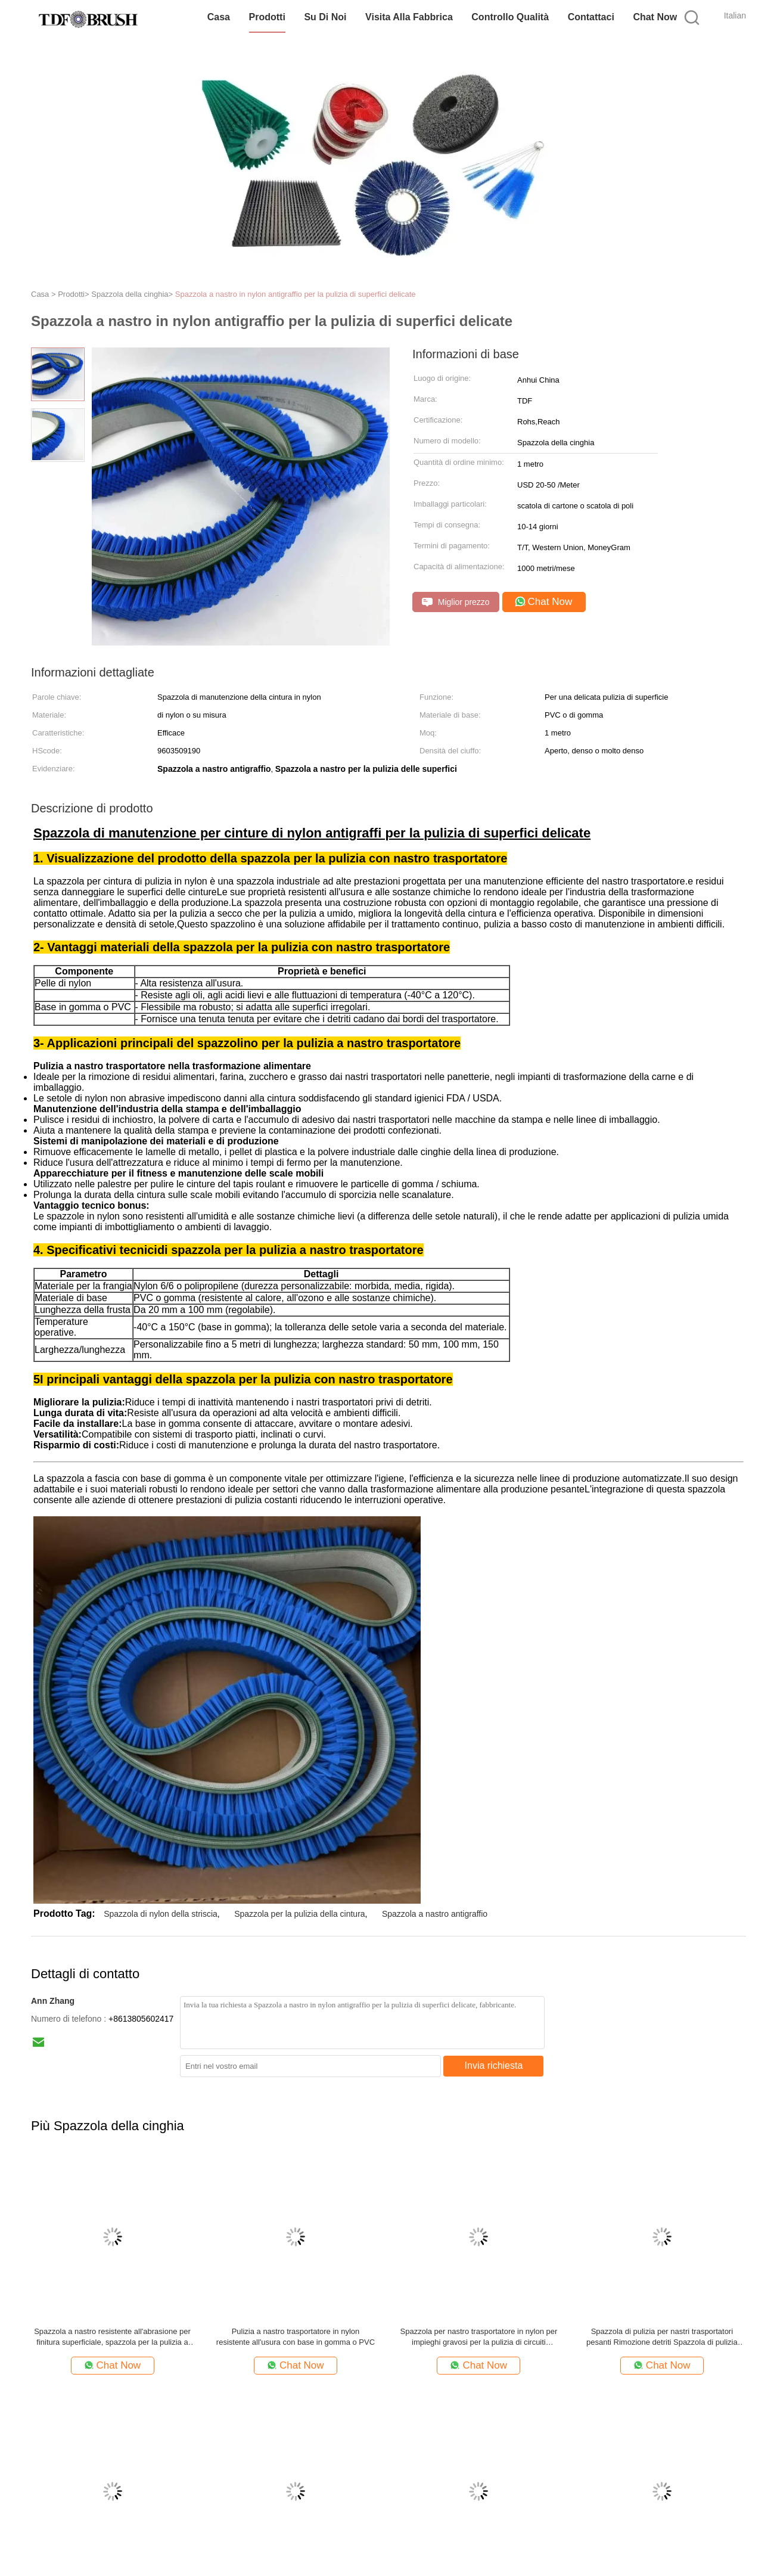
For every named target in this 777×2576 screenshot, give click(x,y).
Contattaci (591, 17)
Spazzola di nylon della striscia (160, 1914)
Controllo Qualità (510, 17)
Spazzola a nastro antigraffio (434, 1914)
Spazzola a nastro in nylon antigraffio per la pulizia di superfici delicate (295, 294)
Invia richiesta (494, 2065)
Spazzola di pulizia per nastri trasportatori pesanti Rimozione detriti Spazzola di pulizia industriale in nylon (662, 2337)
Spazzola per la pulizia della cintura (299, 1914)
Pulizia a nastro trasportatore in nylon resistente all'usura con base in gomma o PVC (295, 2337)
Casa (218, 17)
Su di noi (325, 17)
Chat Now (655, 17)
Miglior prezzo (456, 602)
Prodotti (267, 17)
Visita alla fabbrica (409, 17)
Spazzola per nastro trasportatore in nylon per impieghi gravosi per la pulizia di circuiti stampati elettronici (479, 2337)
